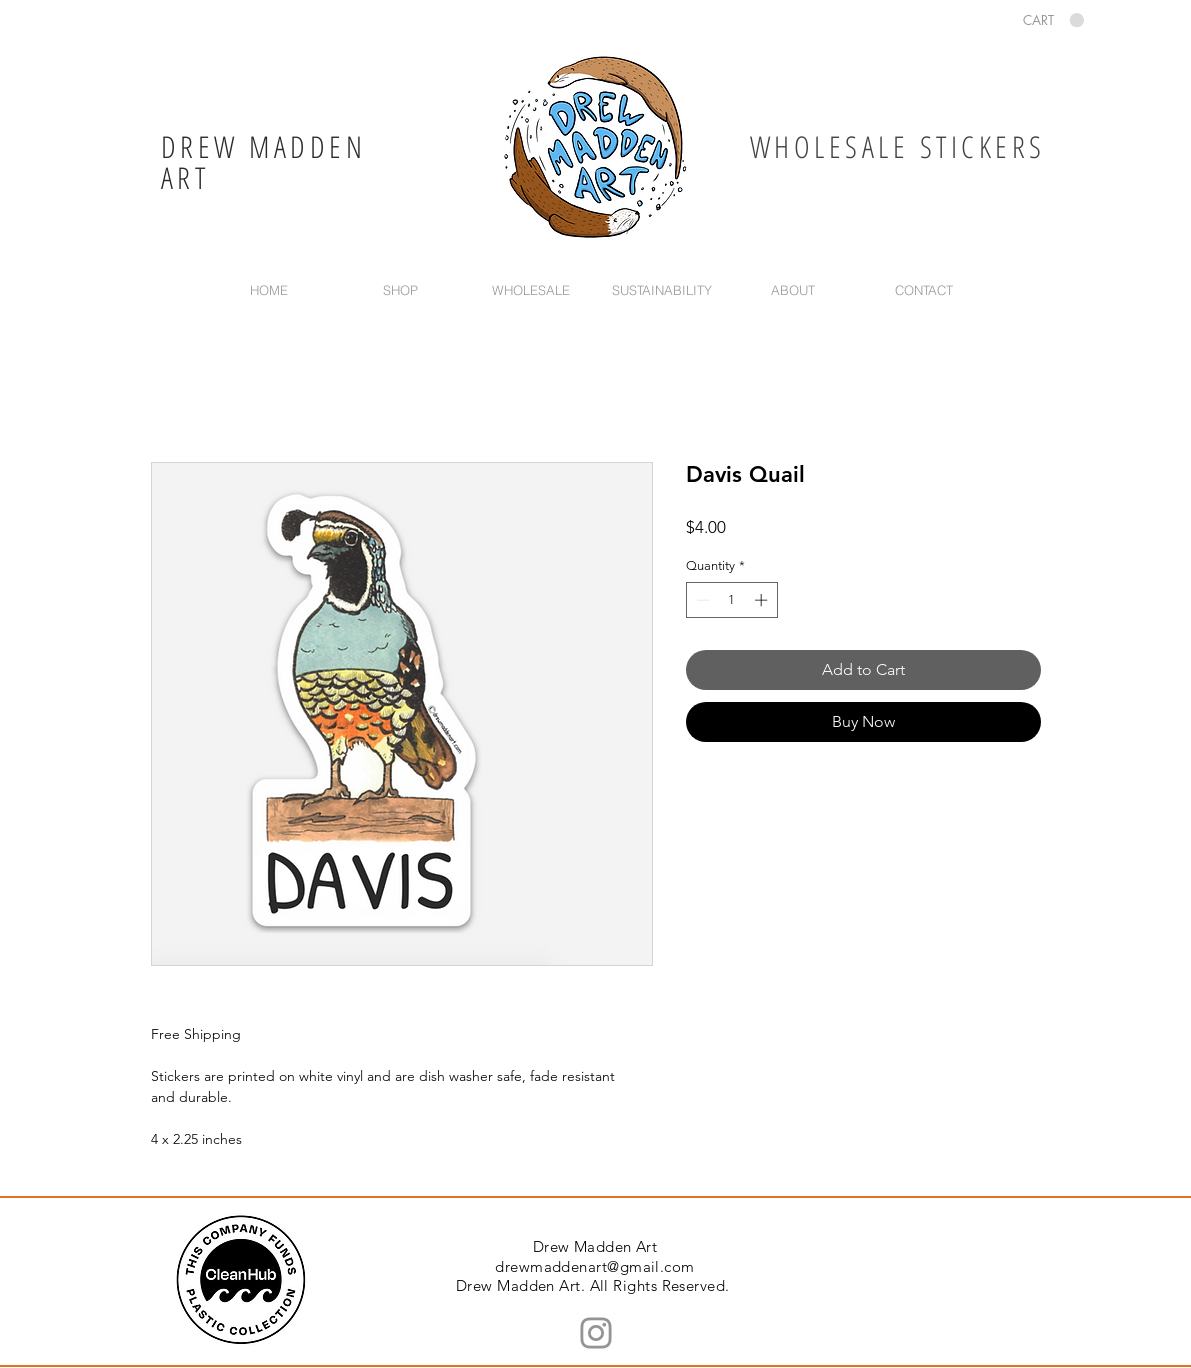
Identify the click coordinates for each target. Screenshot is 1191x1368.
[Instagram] (596, 1333)
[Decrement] (701, 600)
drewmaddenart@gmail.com (594, 1266)
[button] (1053, 20)
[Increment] (763, 600)
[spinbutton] (731, 600)
